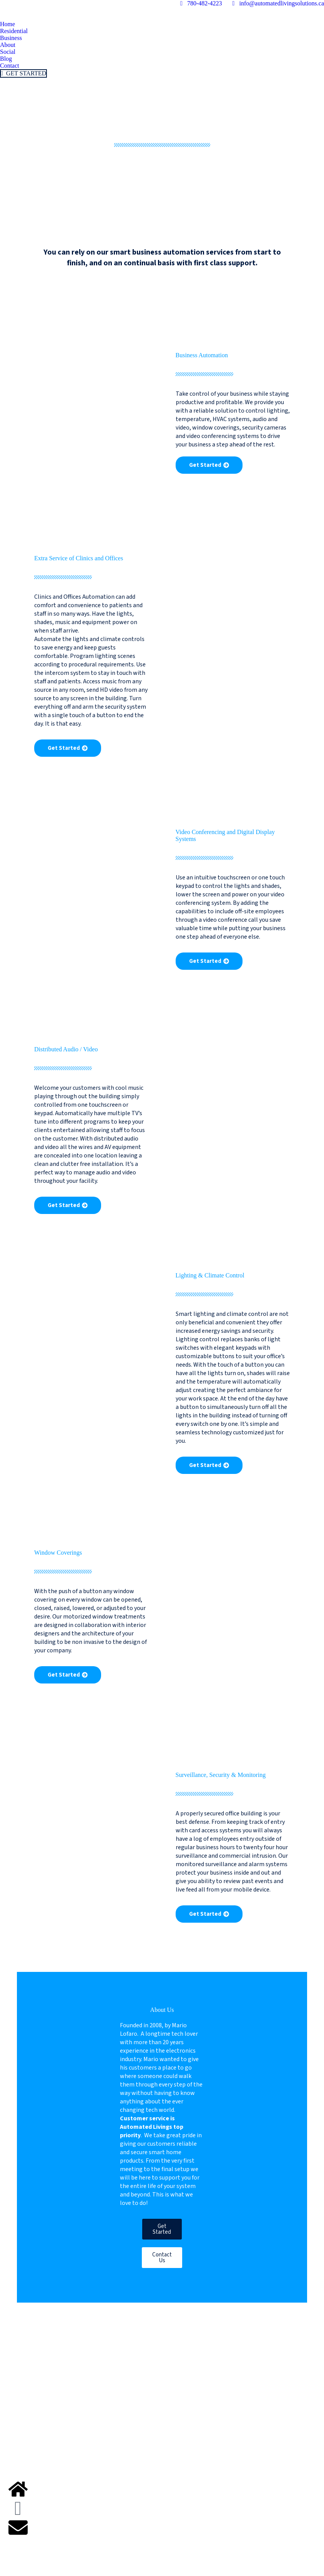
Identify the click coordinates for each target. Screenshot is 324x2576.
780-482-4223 (200, 3)
